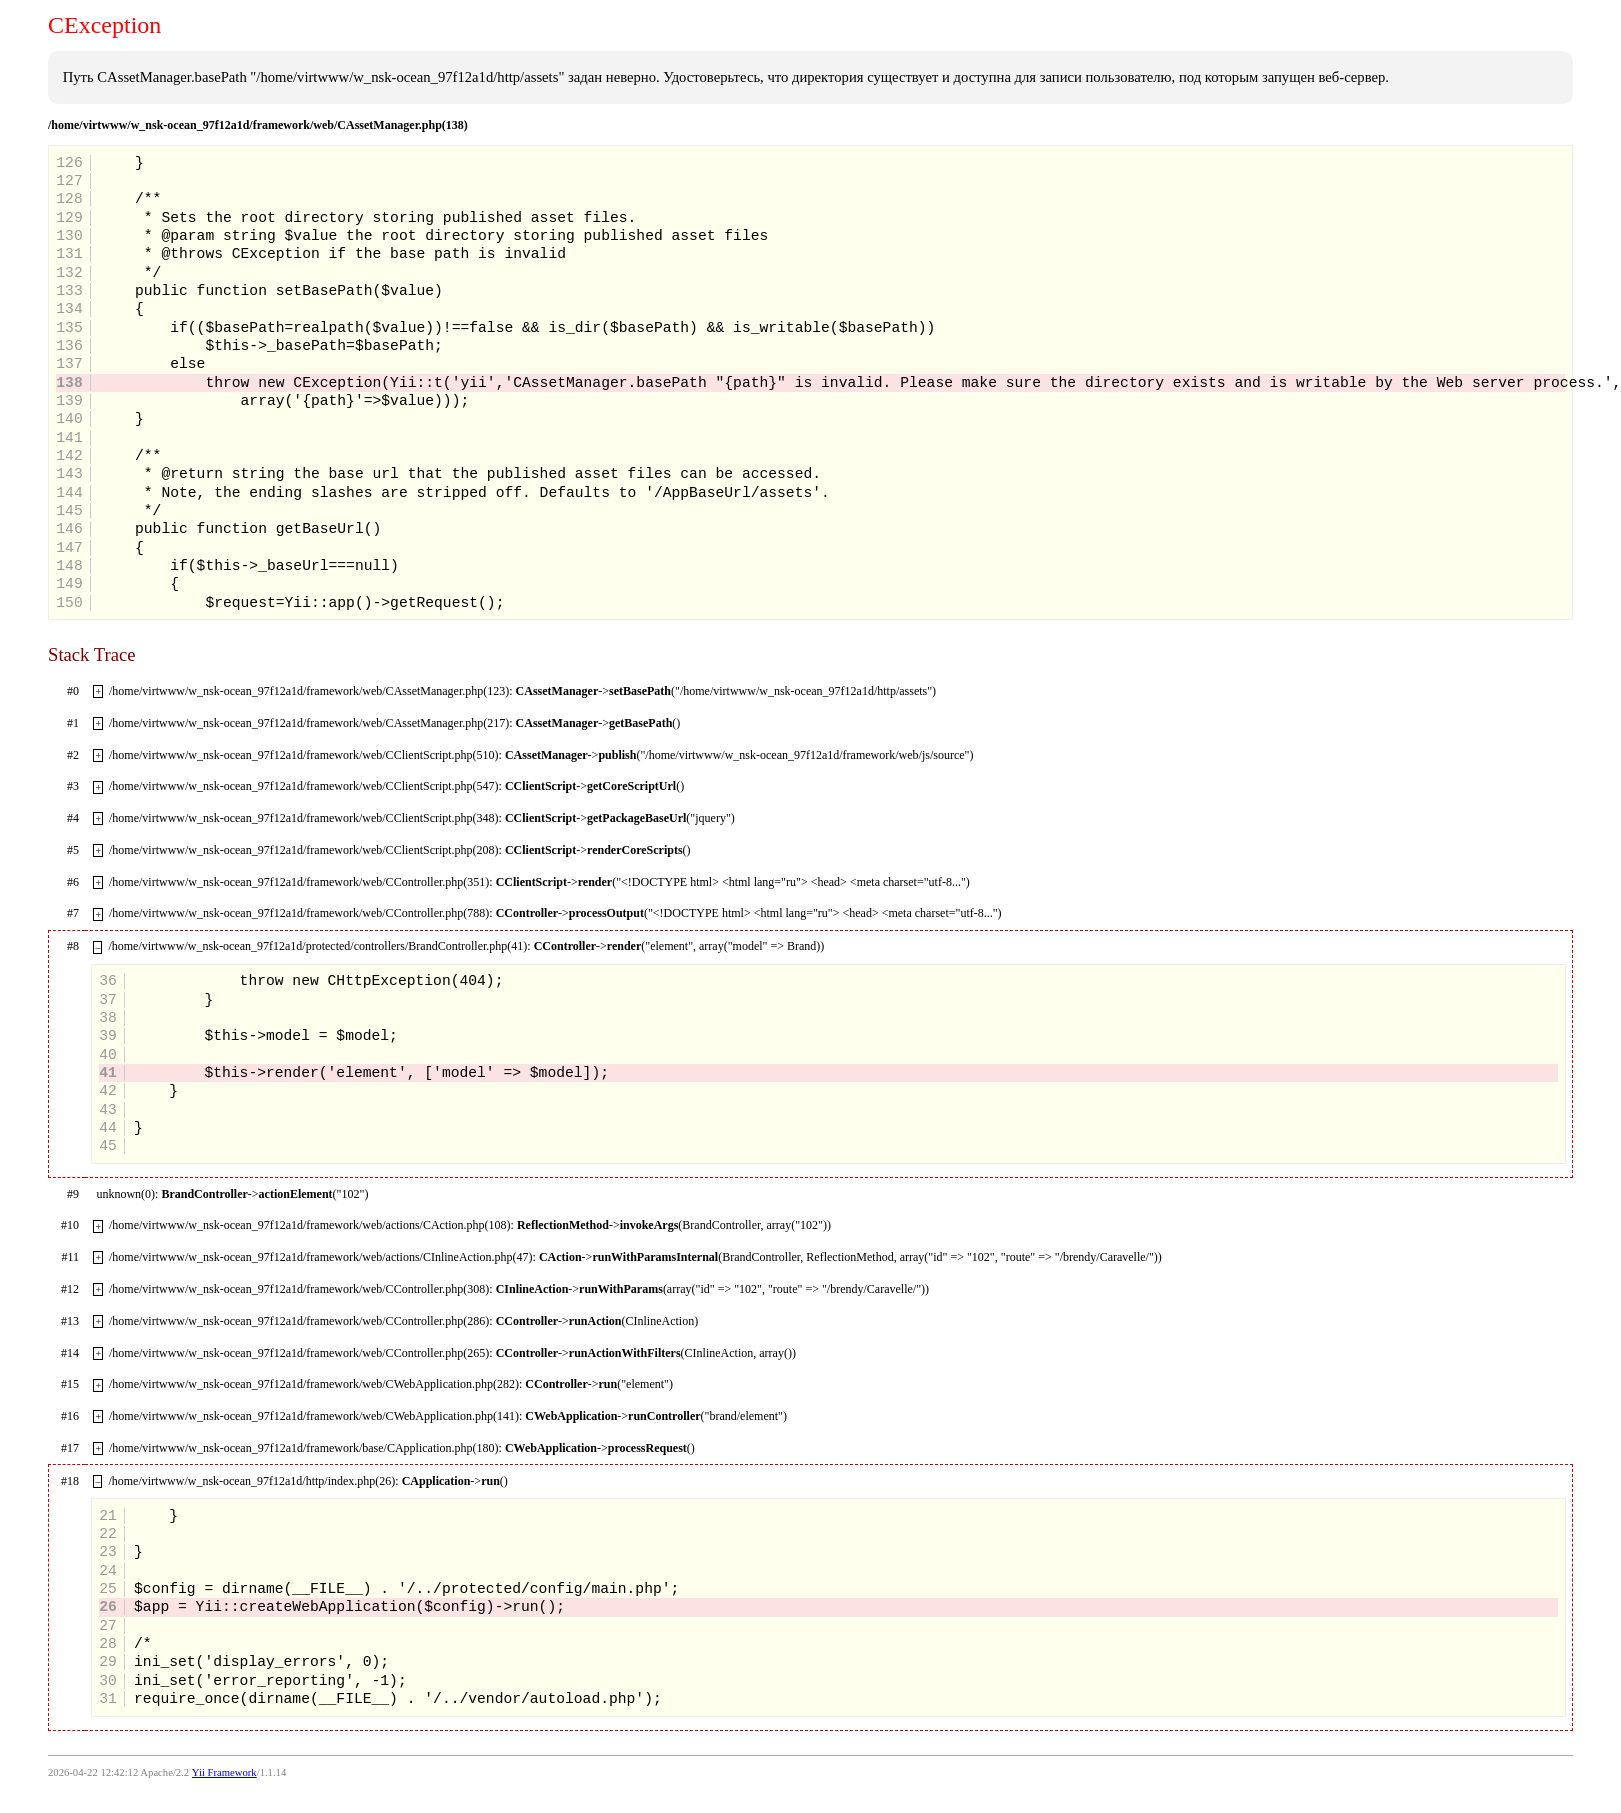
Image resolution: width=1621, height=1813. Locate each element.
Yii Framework (224, 1772)
